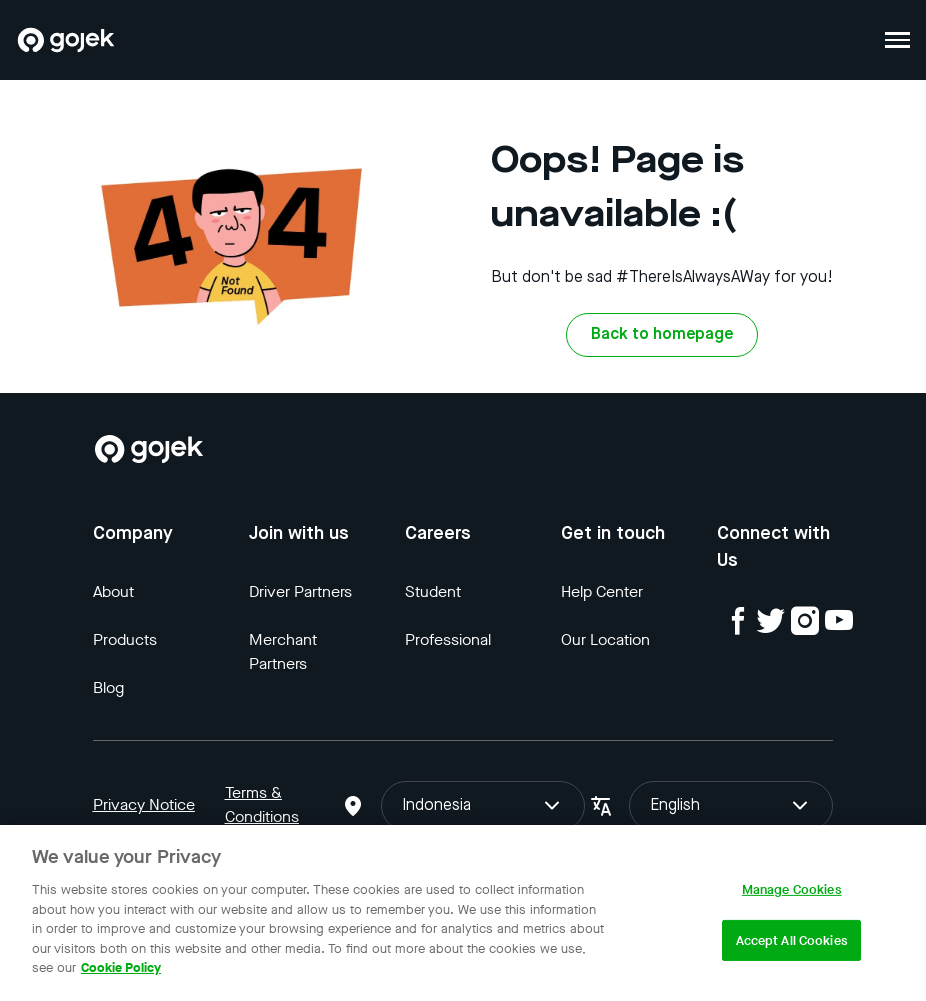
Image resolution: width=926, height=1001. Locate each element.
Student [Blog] (433, 591)
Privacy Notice (144, 804)
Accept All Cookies (792, 940)
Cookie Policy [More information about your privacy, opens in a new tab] (121, 967)
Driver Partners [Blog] (300, 591)
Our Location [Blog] (605, 639)
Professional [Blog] (448, 639)
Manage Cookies (792, 889)
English (731, 806)
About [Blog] (113, 591)
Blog (108, 687)
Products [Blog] (125, 639)
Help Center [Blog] (602, 591)
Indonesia (483, 806)
